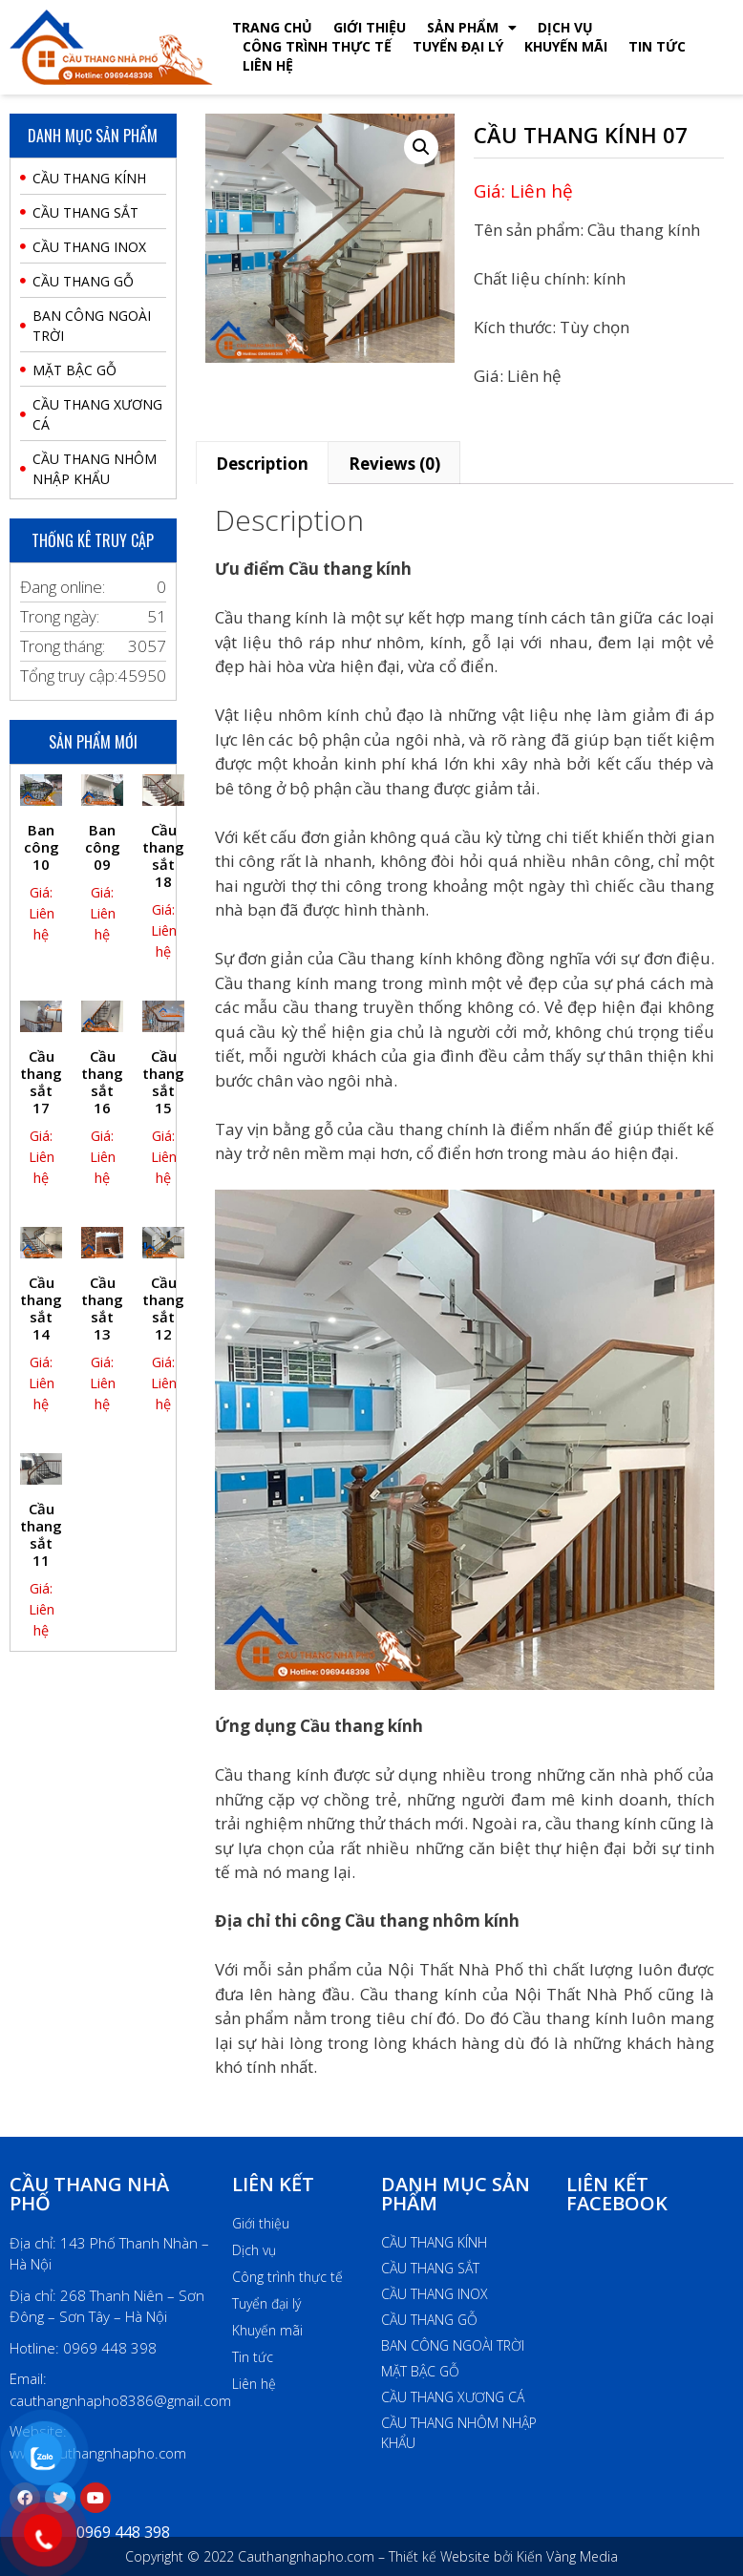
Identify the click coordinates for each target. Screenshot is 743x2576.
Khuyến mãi (565, 46)
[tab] (262, 462)
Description (262, 464)
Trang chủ (272, 27)
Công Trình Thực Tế (317, 46)
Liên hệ (268, 65)
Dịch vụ (565, 27)
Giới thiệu (369, 27)
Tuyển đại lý (458, 46)
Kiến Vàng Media (565, 2556)
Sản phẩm (472, 27)
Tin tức (657, 46)
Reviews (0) (394, 464)
